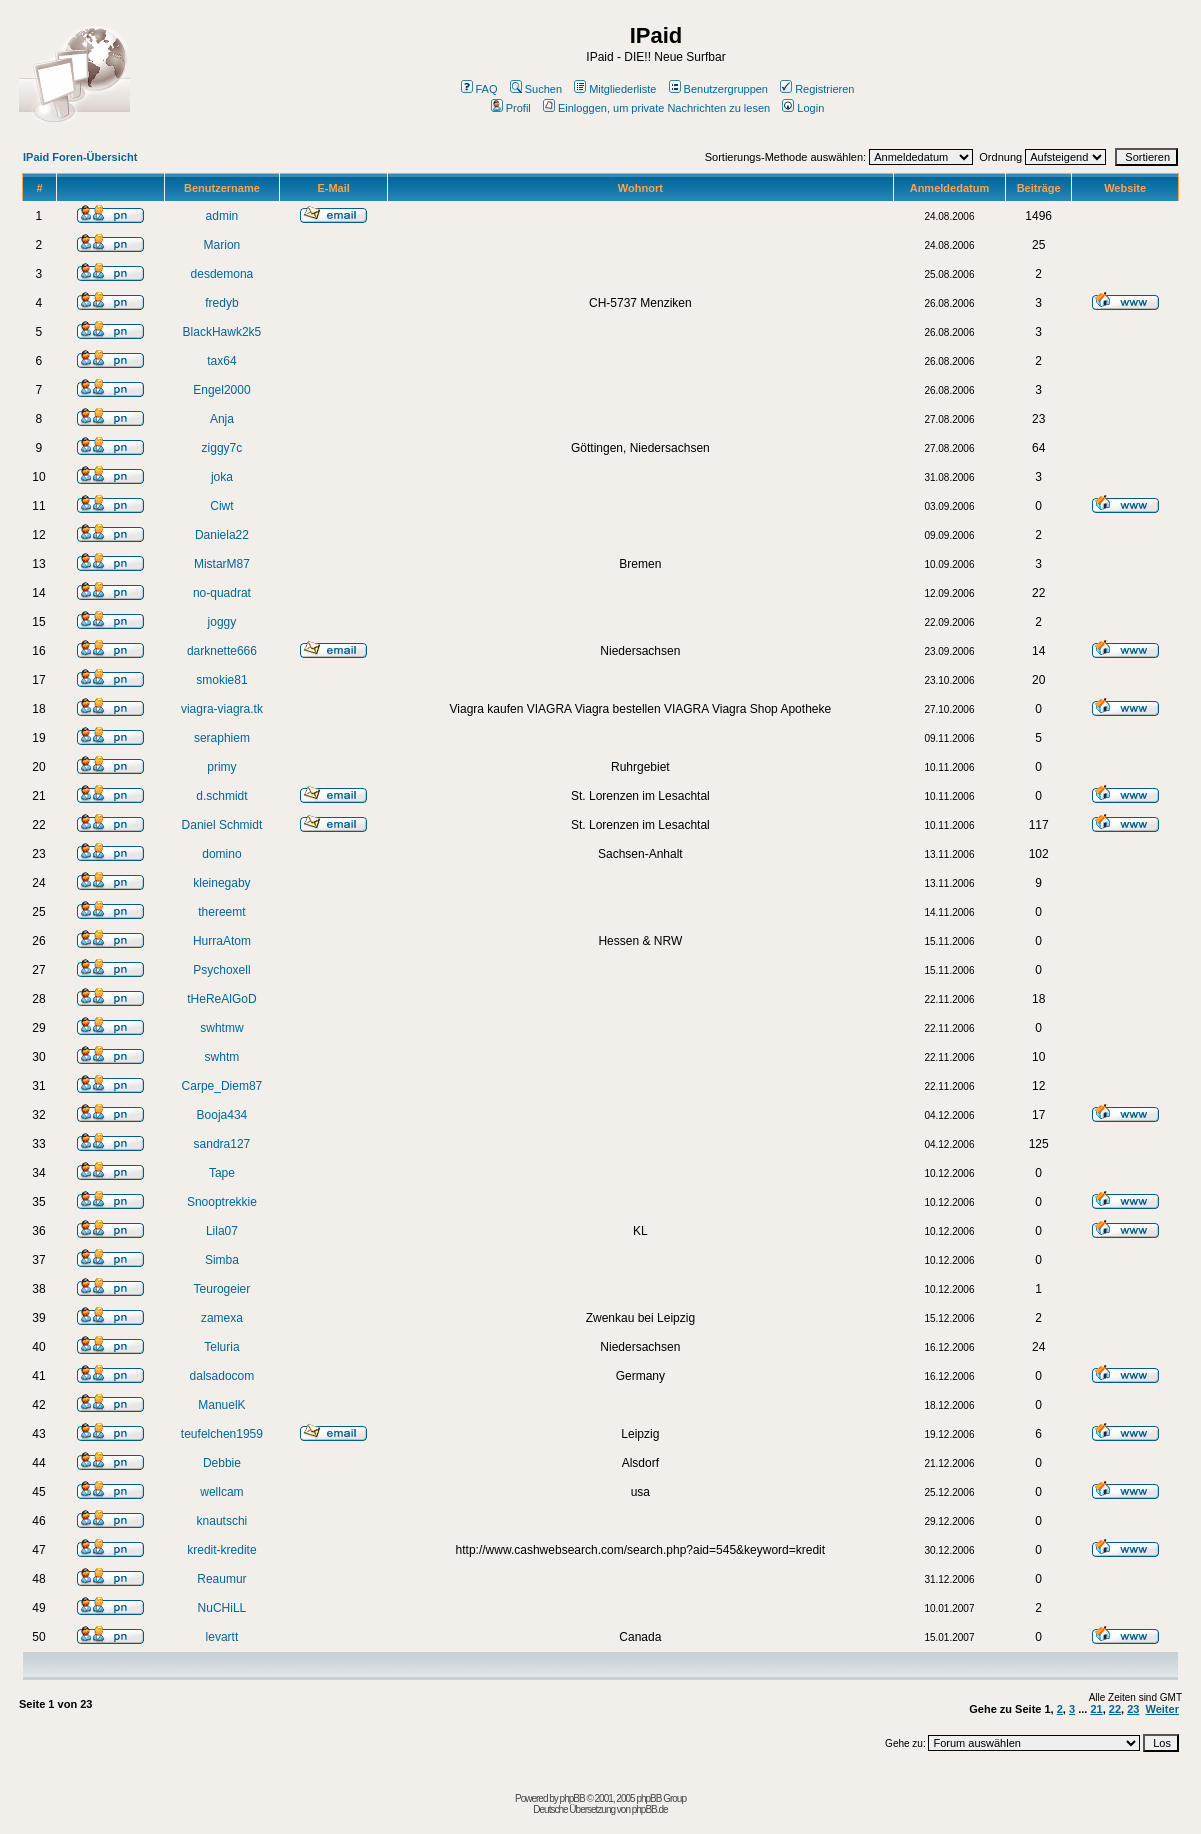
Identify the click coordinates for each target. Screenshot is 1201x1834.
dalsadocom (222, 1376)
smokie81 (221, 680)
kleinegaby (221, 883)
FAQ (479, 89)
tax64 (221, 361)
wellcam (221, 1492)
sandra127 (222, 1144)
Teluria (221, 1347)
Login (803, 108)
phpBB (572, 1798)
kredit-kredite (221, 1550)
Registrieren (817, 89)
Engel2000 (221, 390)
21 (1096, 1709)
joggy (222, 622)
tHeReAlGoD (221, 999)
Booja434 (222, 1115)
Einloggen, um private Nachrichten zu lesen (656, 108)
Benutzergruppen (718, 89)
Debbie (222, 1463)
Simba (222, 1260)
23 (1133, 1709)
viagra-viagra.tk (222, 709)
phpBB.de (650, 1809)
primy (221, 767)
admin (222, 216)
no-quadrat (222, 593)
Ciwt (221, 506)
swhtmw (221, 1028)
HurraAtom (222, 941)
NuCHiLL (222, 1608)
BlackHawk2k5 (222, 332)
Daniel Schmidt (222, 825)
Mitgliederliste (615, 89)
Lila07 (222, 1231)
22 (1115, 1709)
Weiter (1162, 1709)
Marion (222, 245)
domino (221, 854)
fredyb (221, 303)
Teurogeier (222, 1289)
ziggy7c (222, 448)
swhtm (222, 1057)
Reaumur (221, 1579)
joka (222, 477)
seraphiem (222, 738)
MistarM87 (222, 564)
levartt (222, 1637)
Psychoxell (221, 970)
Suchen (536, 89)
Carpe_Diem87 (222, 1086)
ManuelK (221, 1405)
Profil (511, 108)
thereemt (221, 912)
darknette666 (222, 651)
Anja (222, 419)
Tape (222, 1173)
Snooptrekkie (222, 1202)
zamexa (222, 1318)
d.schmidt (221, 796)
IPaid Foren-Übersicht (80, 157)
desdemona (222, 274)
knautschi (222, 1521)
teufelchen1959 (222, 1434)
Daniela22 (222, 535)
